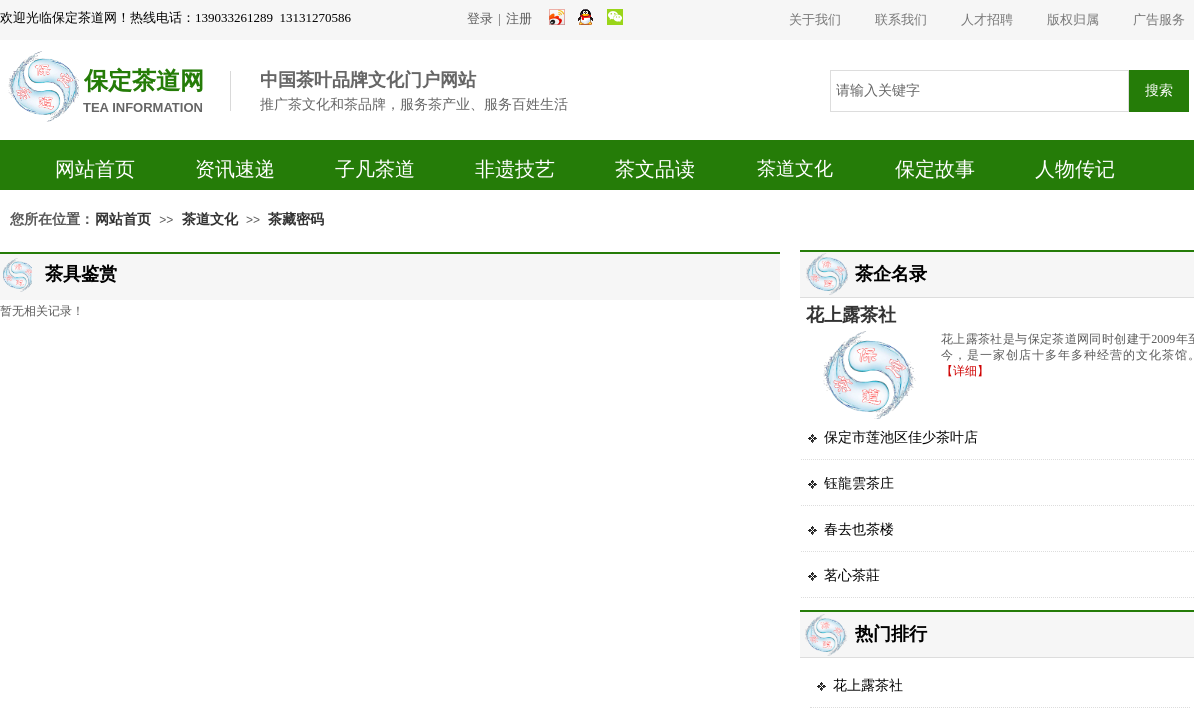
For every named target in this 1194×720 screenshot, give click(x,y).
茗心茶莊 (852, 575)
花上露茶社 (851, 315)
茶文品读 (655, 169)
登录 (480, 18)
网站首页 (95, 169)
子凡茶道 (375, 169)
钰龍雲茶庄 (859, 483)
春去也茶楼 (859, 529)
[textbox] (979, 91)
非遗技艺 (515, 169)
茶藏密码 (296, 219)
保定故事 (935, 169)
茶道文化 (795, 168)
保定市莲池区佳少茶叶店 (901, 437)
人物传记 (1075, 169)
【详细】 (965, 371)
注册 (519, 18)
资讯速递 (235, 169)
